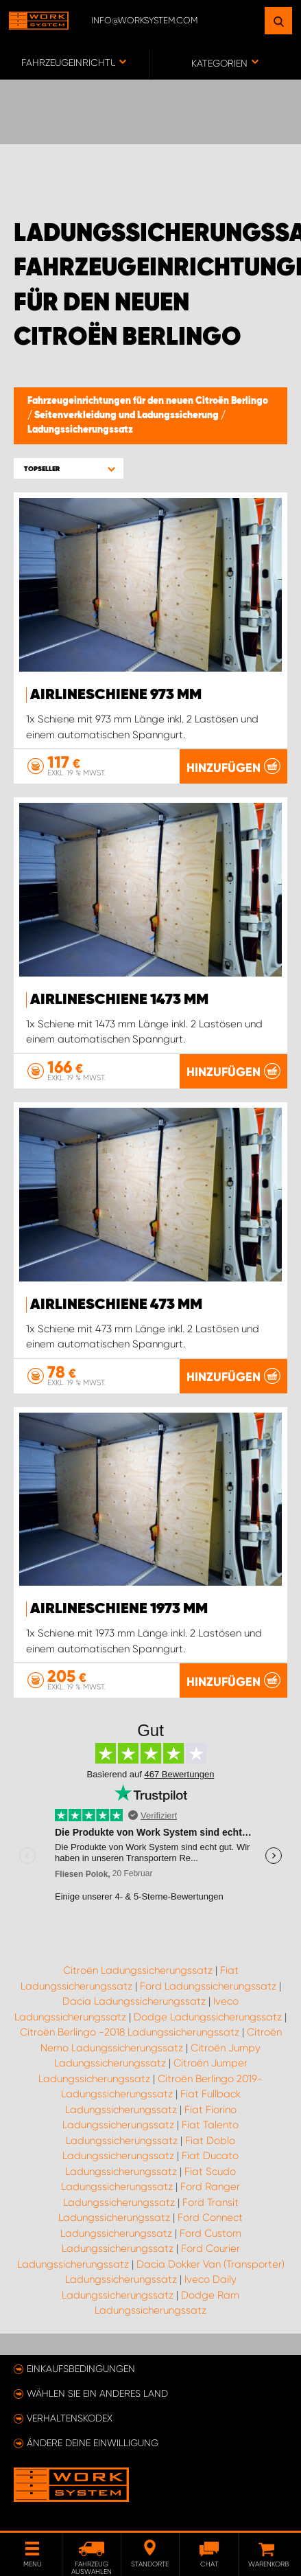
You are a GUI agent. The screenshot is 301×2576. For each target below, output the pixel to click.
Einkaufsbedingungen (81, 2368)
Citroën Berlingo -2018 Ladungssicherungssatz (129, 2032)
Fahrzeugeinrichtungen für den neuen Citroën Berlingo (147, 401)
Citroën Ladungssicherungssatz (138, 1970)
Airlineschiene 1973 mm (119, 1609)
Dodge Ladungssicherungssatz (208, 2017)
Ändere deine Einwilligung (92, 2442)
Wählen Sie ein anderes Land (97, 2393)
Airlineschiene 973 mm (116, 695)
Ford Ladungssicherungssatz (208, 1986)
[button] (68, 468)
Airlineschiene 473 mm (116, 1304)
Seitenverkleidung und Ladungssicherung (127, 415)
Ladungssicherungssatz (80, 430)
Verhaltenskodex (69, 2418)
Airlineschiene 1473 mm (119, 999)
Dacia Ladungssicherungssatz (134, 2001)
